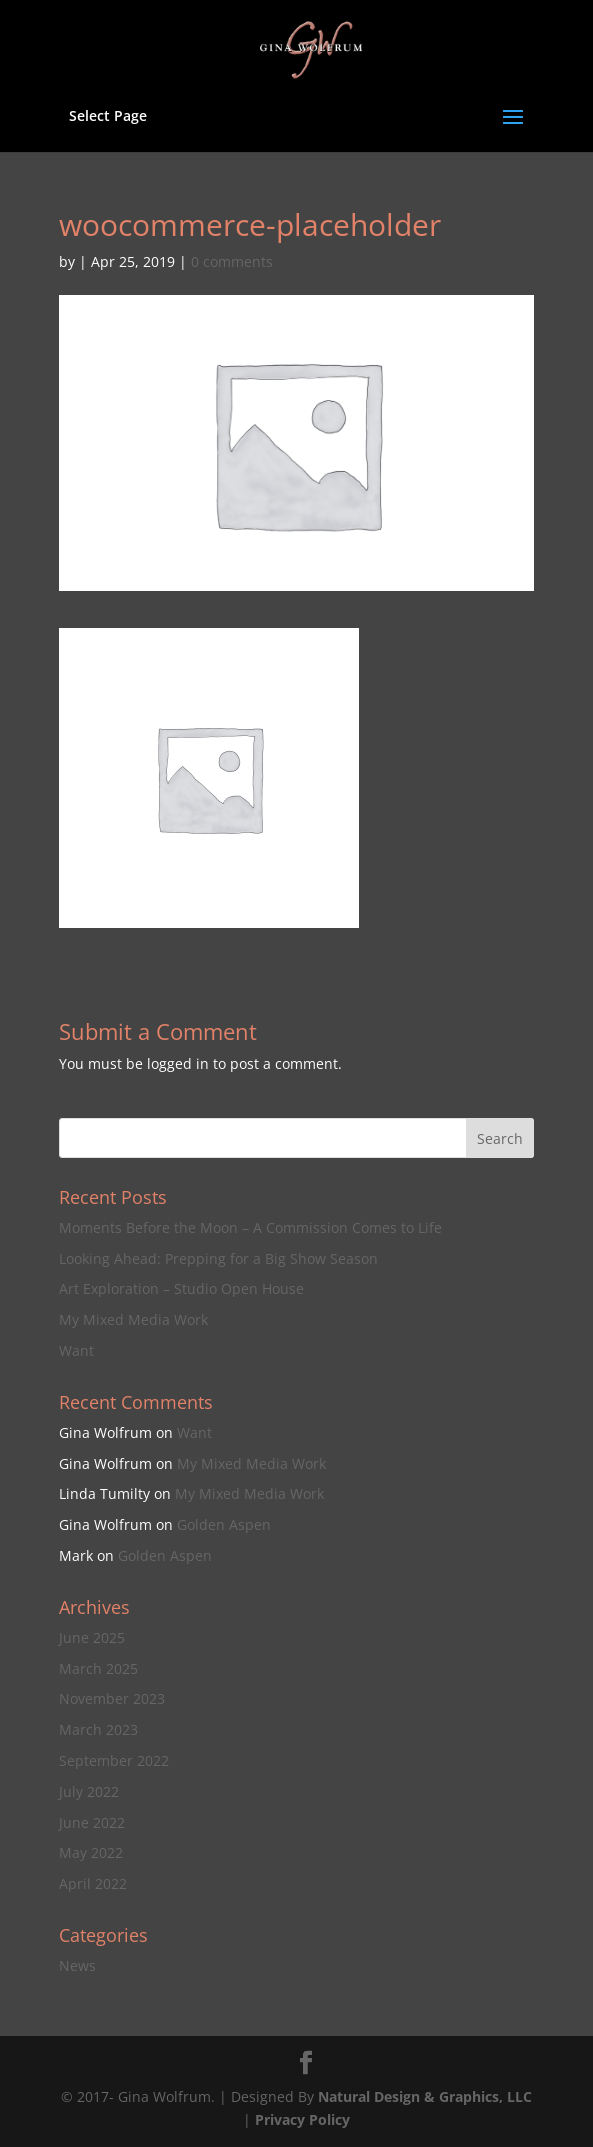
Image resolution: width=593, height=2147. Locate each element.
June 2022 (92, 1822)
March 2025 (98, 1668)
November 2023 (112, 1698)
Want (76, 1350)
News (77, 1965)
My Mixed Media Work (133, 1319)
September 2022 (114, 1760)
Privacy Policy (302, 2119)
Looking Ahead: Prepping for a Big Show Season (218, 1258)
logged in (178, 1063)
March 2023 (98, 1729)
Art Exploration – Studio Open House (181, 1288)
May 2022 (91, 1852)
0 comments (232, 261)
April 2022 (93, 1883)
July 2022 (89, 1791)
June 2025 (92, 1637)
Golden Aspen (224, 1524)
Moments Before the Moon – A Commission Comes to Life (250, 1227)
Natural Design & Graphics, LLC (425, 2096)
